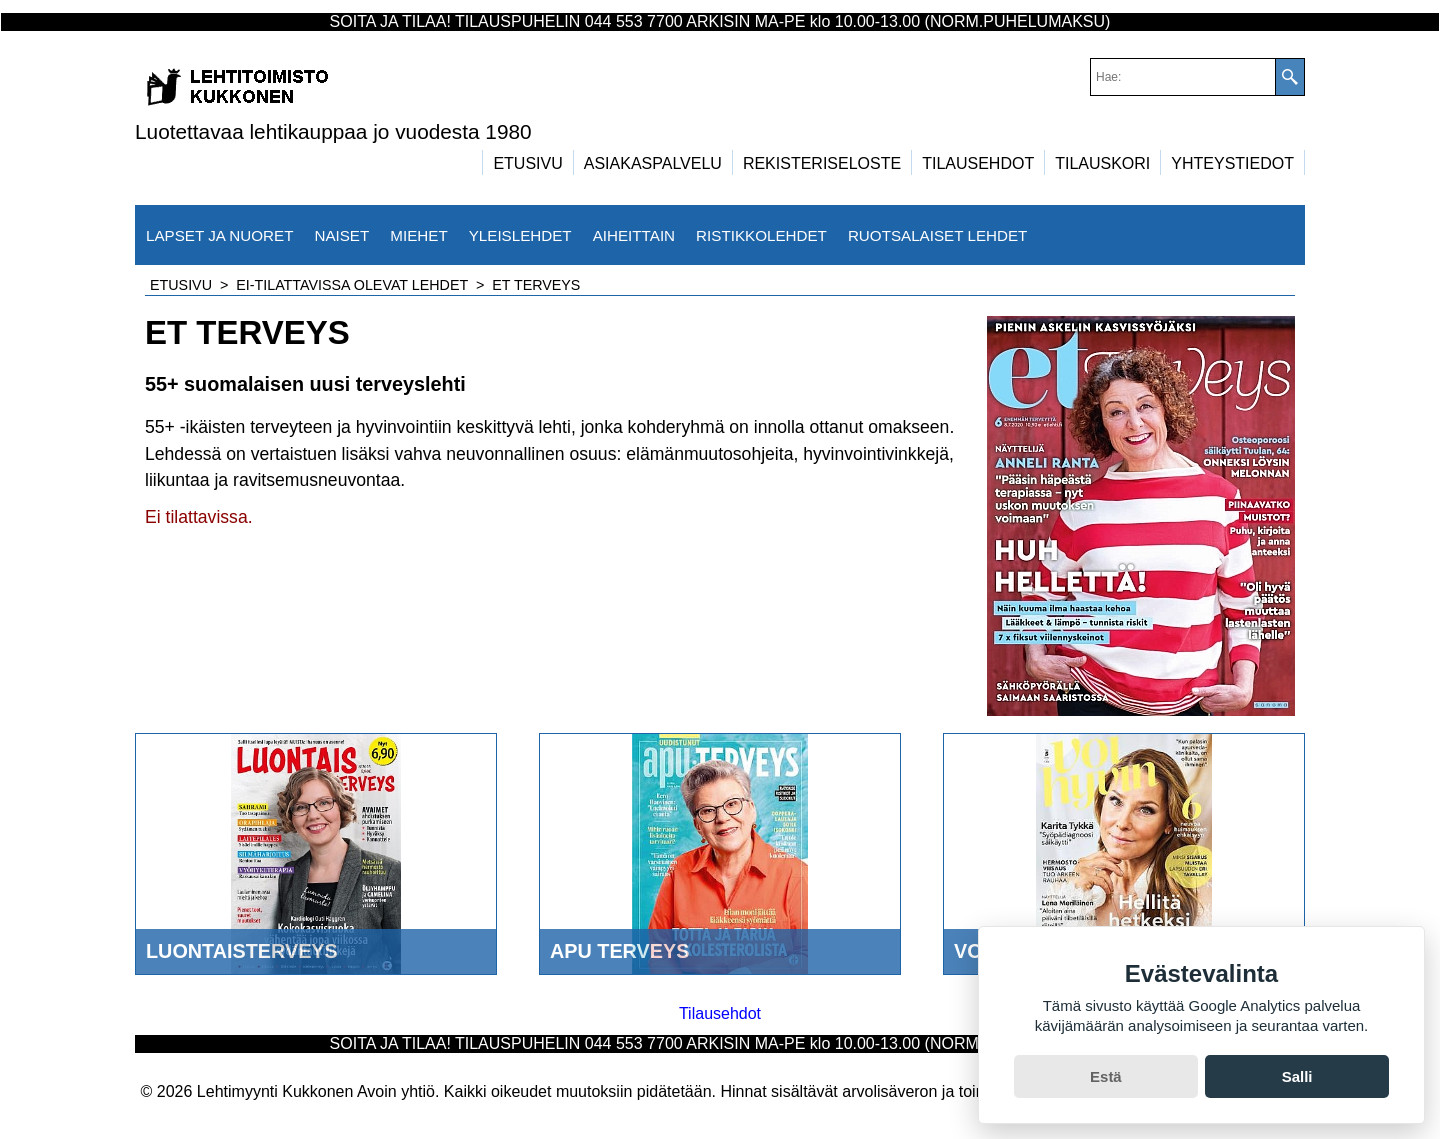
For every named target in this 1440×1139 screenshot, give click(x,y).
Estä (1106, 1076)
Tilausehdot (720, 1013)
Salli (1297, 1076)
